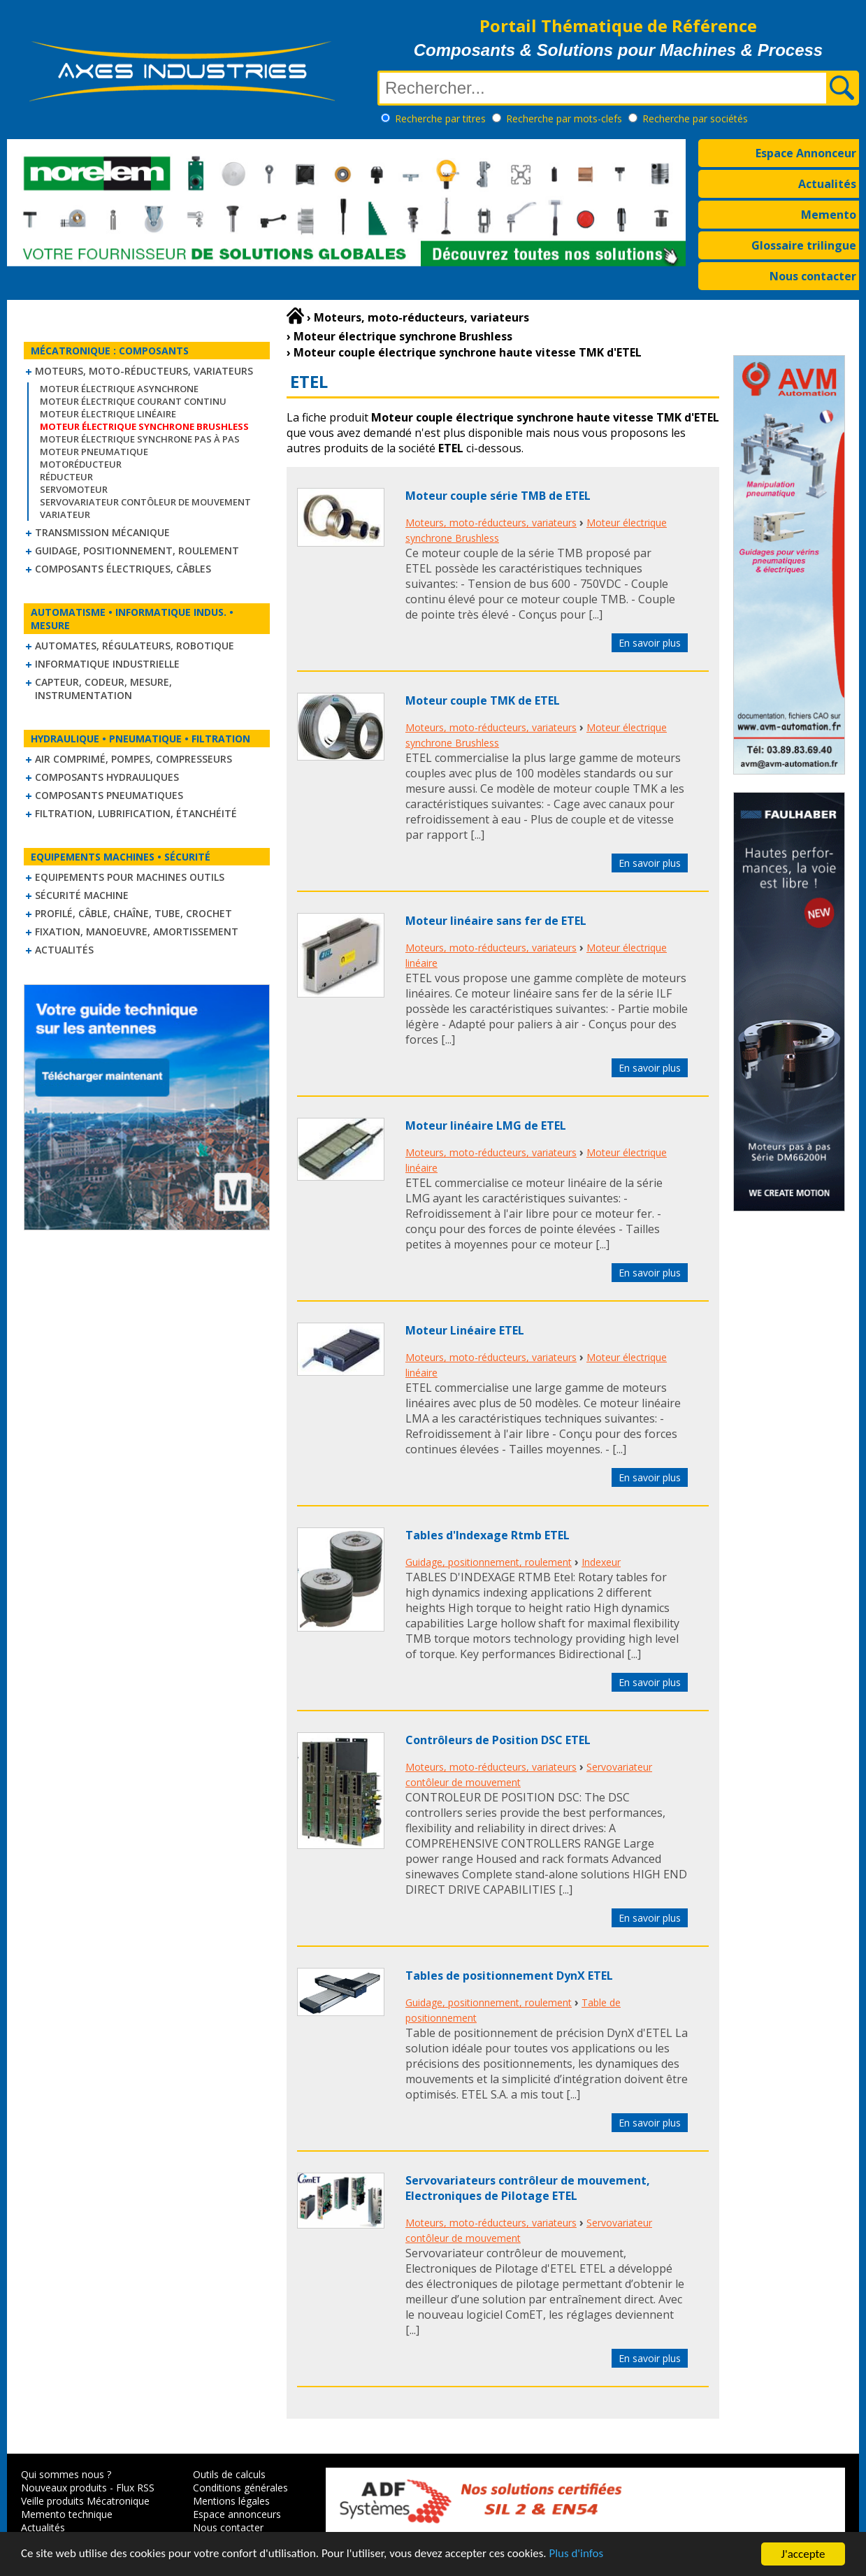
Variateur (65, 514)
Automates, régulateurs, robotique (134, 645)
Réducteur (66, 476)
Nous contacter (813, 276)
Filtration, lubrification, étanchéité (136, 813)
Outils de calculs (229, 2474)
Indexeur (601, 1562)
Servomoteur (74, 489)
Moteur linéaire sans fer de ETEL (495, 920)
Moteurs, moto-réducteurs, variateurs (144, 370)
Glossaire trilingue (803, 245)
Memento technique (67, 2514)
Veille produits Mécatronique (85, 2500)
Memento (828, 214)
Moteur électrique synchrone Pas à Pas (140, 439)
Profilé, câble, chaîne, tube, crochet (133, 913)
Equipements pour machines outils (129, 877)
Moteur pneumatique (94, 451)
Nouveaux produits (64, 2487)
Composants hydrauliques (107, 777)
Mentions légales (231, 2500)
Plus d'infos (578, 2556)
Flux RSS (135, 2487)
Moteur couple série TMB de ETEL (498, 495)
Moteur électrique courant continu (133, 401)
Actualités (827, 184)
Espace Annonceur (806, 153)
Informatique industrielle (107, 663)
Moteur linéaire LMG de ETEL (485, 1125)
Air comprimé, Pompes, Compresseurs (133, 758)
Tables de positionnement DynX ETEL (509, 1975)
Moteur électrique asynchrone (119, 388)
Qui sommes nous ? (66, 2474)
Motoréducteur (81, 464)
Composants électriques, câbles (123, 568)
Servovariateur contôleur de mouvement (145, 502)
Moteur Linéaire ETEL (464, 1330)
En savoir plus (650, 642)
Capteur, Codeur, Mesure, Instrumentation (103, 688)
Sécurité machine (82, 895)
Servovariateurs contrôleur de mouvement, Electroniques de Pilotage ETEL (527, 2188)
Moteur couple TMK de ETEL (482, 700)
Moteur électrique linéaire (108, 414)
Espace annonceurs (237, 2514)
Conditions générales (240, 2487)
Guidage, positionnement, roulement (137, 550)
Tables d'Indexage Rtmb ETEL (487, 1535)
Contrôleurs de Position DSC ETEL (498, 1740)
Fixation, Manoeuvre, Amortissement (136, 931)
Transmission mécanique (102, 532)
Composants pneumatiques (109, 795)
